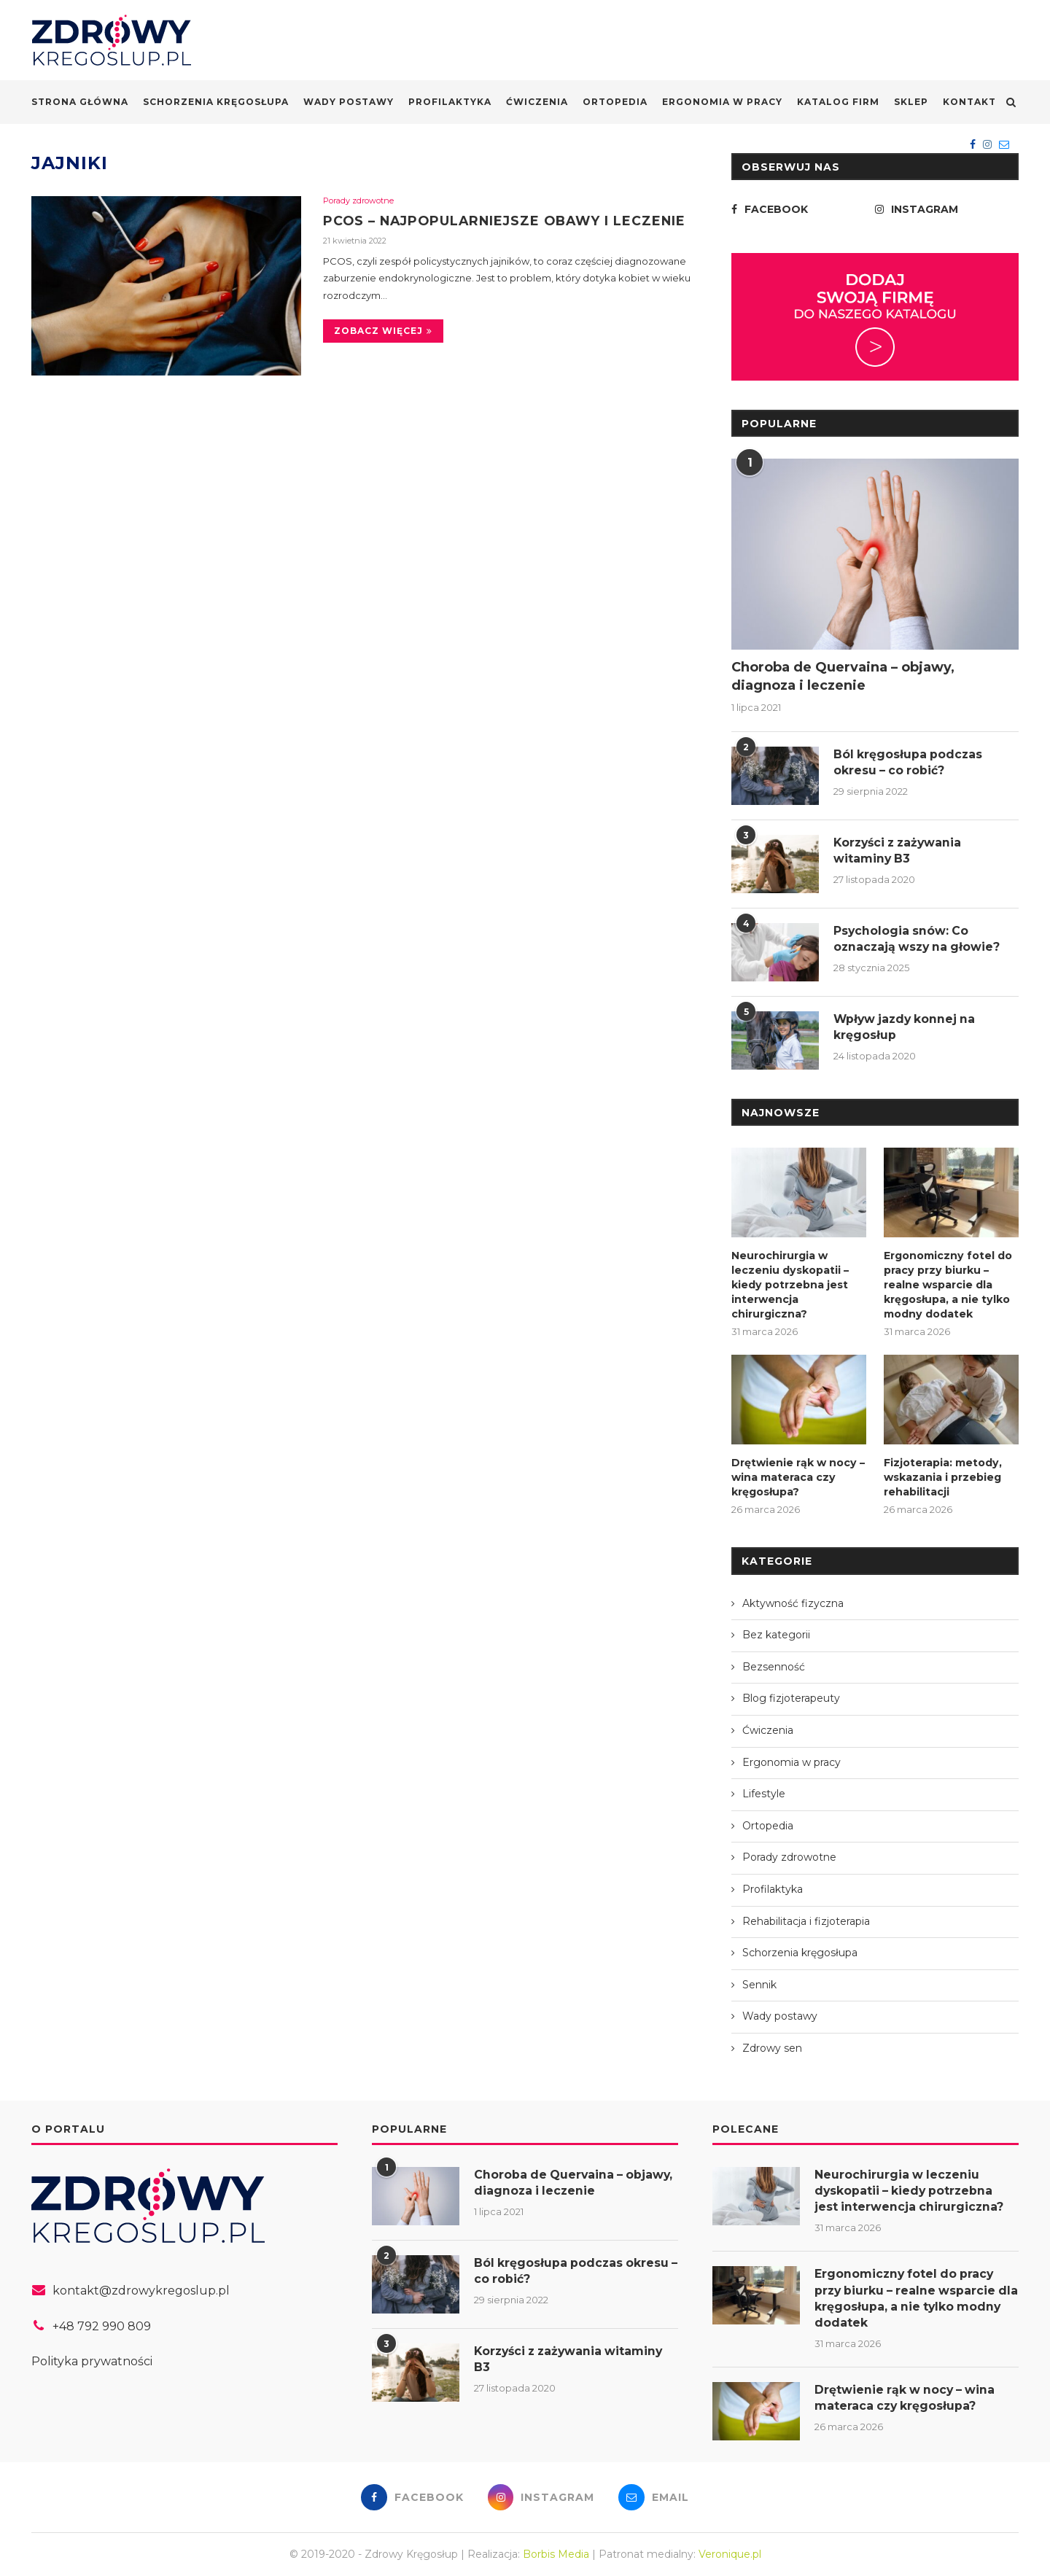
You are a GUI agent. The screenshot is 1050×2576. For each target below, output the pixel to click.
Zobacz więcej (383, 331)
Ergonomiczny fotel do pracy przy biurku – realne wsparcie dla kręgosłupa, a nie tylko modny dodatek (947, 1284)
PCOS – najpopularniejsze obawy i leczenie (509, 221)
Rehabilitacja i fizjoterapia (806, 1919)
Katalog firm (838, 101)
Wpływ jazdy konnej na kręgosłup (906, 1027)
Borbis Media (556, 2554)
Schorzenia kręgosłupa (216, 101)
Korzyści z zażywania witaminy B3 (900, 850)
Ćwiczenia (537, 101)
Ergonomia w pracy (722, 101)
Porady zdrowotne (358, 201)
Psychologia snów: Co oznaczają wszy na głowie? (919, 939)
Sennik (759, 1982)
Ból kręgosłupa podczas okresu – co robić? (908, 762)
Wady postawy (348, 101)
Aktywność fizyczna (793, 1601)
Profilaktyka (449, 101)
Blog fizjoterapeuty (791, 1696)
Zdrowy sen (772, 2045)
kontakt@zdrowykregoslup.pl (141, 2288)
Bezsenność (773, 1664)
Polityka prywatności (91, 2360)
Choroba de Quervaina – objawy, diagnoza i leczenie (842, 676)
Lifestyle (763, 1792)
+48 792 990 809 (101, 2324)
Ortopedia (615, 101)
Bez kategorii (776, 1633)
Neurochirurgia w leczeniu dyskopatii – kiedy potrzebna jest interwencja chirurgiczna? (789, 1284)
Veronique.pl (730, 2554)
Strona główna (79, 101)
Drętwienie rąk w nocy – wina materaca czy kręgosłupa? (797, 1476)
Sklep (911, 101)
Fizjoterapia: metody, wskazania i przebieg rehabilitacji (942, 1476)
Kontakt (969, 101)
